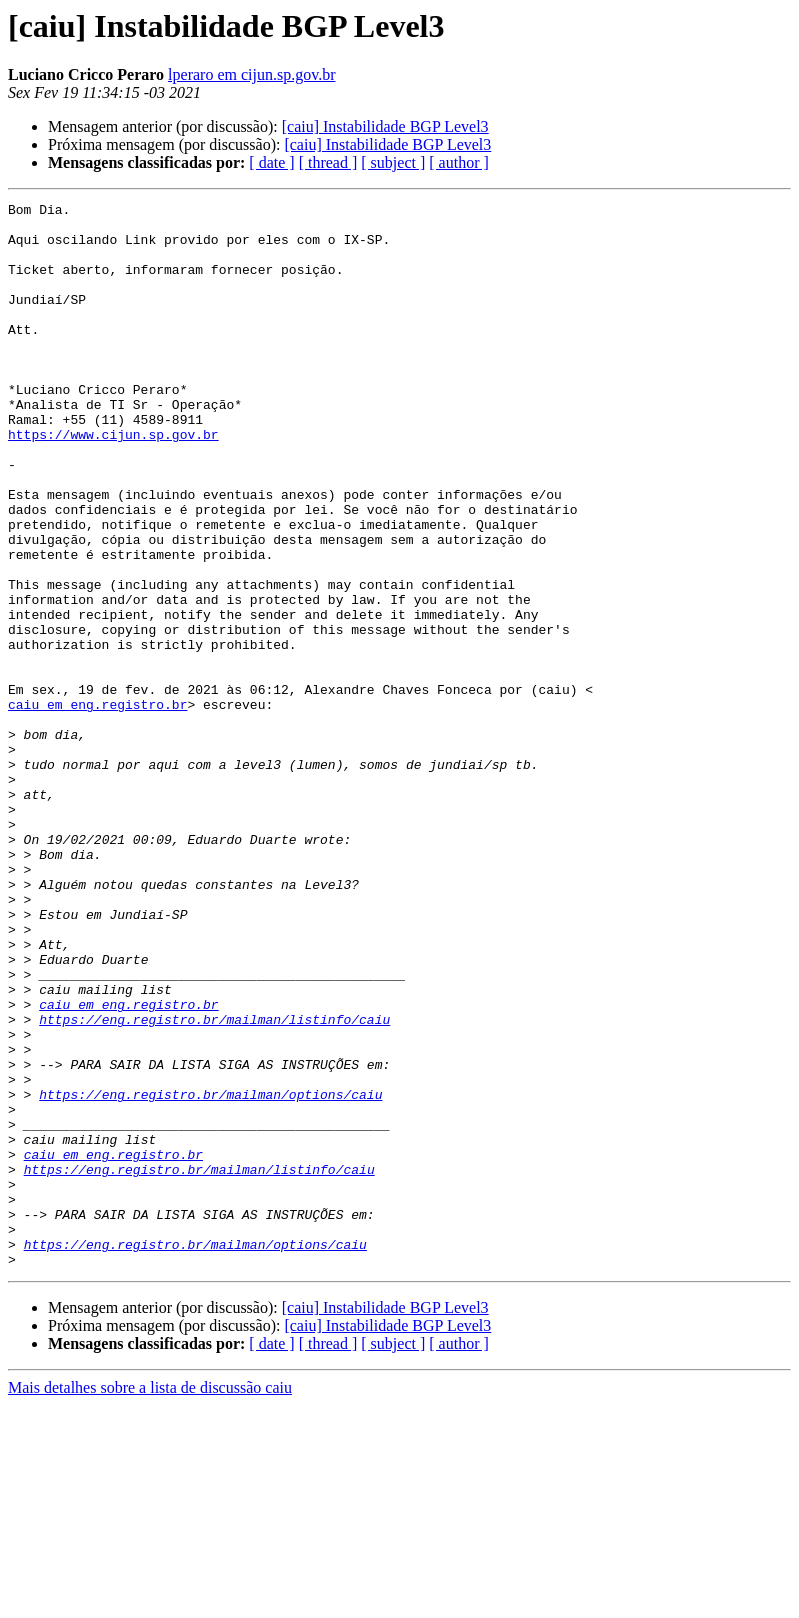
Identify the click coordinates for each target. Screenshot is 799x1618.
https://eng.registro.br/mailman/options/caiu (210, 1274)
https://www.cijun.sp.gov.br (113, 482)
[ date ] (271, 162)
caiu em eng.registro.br (97, 806)
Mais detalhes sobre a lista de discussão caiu (150, 1600)
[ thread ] (328, 162)
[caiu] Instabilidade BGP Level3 (385, 126)
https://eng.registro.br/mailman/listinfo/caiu (214, 1184)
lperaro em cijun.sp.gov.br (251, 74)
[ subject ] (393, 162)
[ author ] (459, 162)
